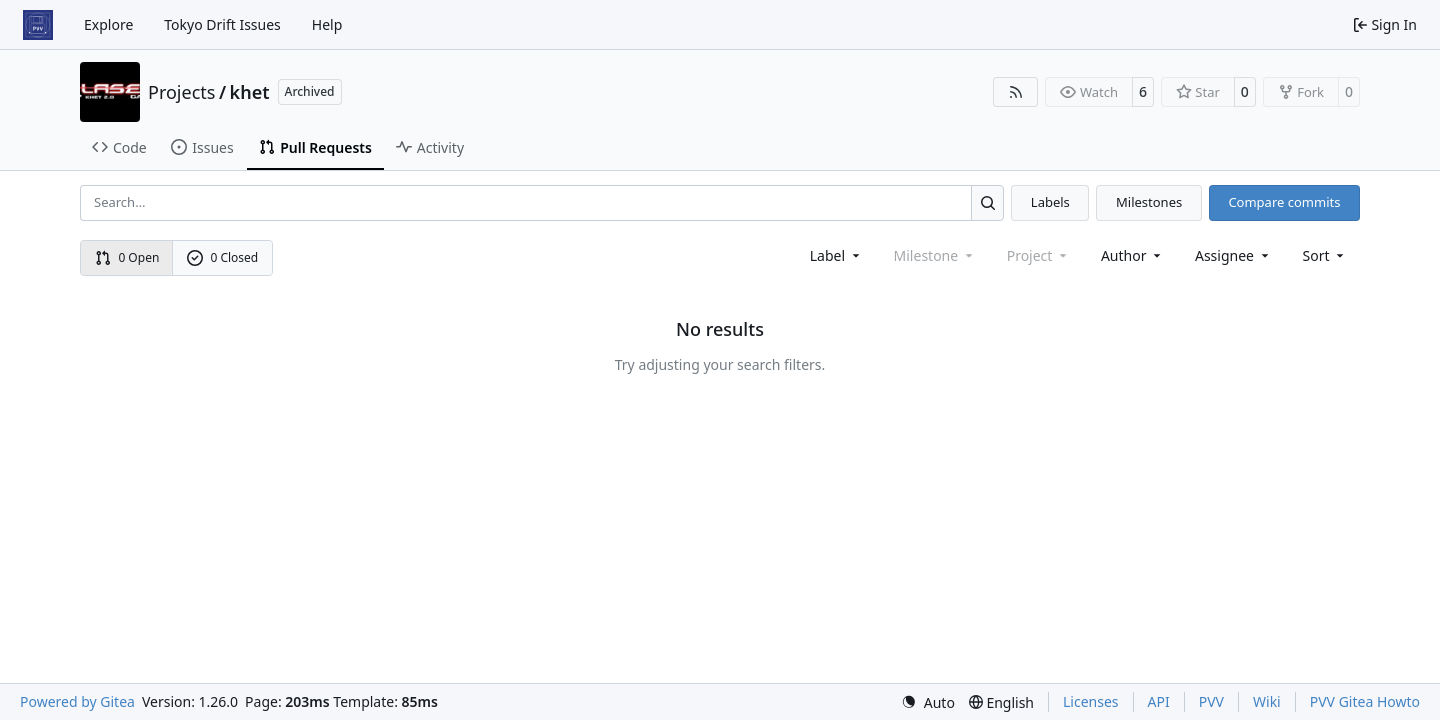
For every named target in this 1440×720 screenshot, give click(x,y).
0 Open (127, 257)
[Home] (38, 25)
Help (327, 24)
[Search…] (987, 202)
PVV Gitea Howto (1365, 701)
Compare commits (1284, 202)
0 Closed (223, 257)
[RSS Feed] (1016, 92)
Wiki (1267, 701)
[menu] (1325, 255)
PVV (1211, 701)
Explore (108, 24)
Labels (1050, 202)
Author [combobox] (1132, 255)
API (1159, 701)
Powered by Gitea (77, 701)
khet (250, 92)
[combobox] (836, 255)
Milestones (1149, 202)
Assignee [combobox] (1233, 255)
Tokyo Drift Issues (222, 24)
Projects (181, 92)
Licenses (1091, 701)
